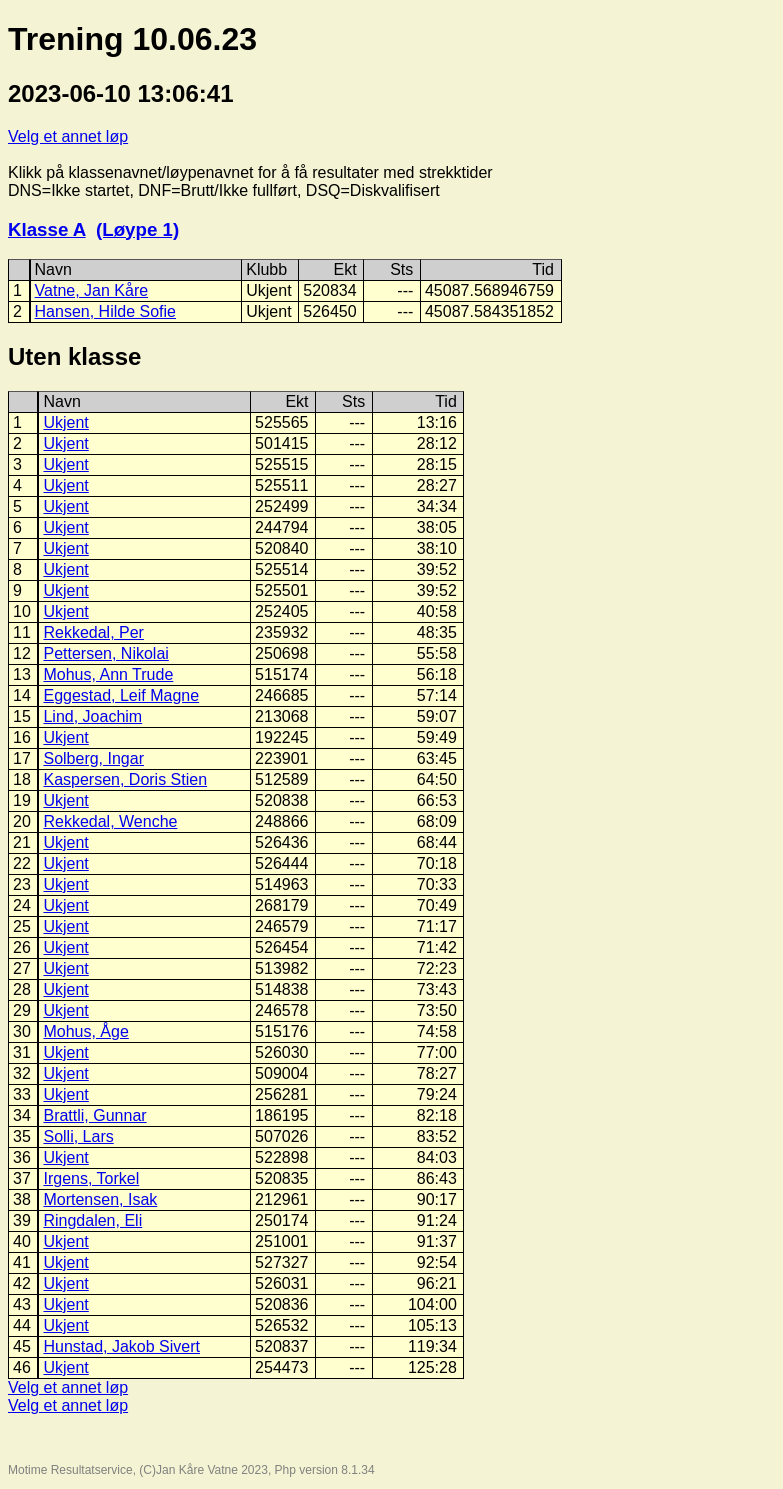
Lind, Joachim (92, 716)
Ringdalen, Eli (92, 1220)
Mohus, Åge (85, 1031)
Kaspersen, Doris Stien (125, 779)
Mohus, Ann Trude (108, 674)
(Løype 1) (137, 229)
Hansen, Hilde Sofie (105, 311)
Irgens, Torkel (91, 1178)
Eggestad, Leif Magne (121, 695)
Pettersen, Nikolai (105, 653)
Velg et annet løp (68, 136)
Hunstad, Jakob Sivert (121, 1346)
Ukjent (65, 422)
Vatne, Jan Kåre (92, 290)
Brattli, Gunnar (94, 1115)
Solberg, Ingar (93, 758)
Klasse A (47, 229)
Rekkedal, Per (93, 632)
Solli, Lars (78, 1136)
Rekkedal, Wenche (110, 821)
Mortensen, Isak (100, 1199)
